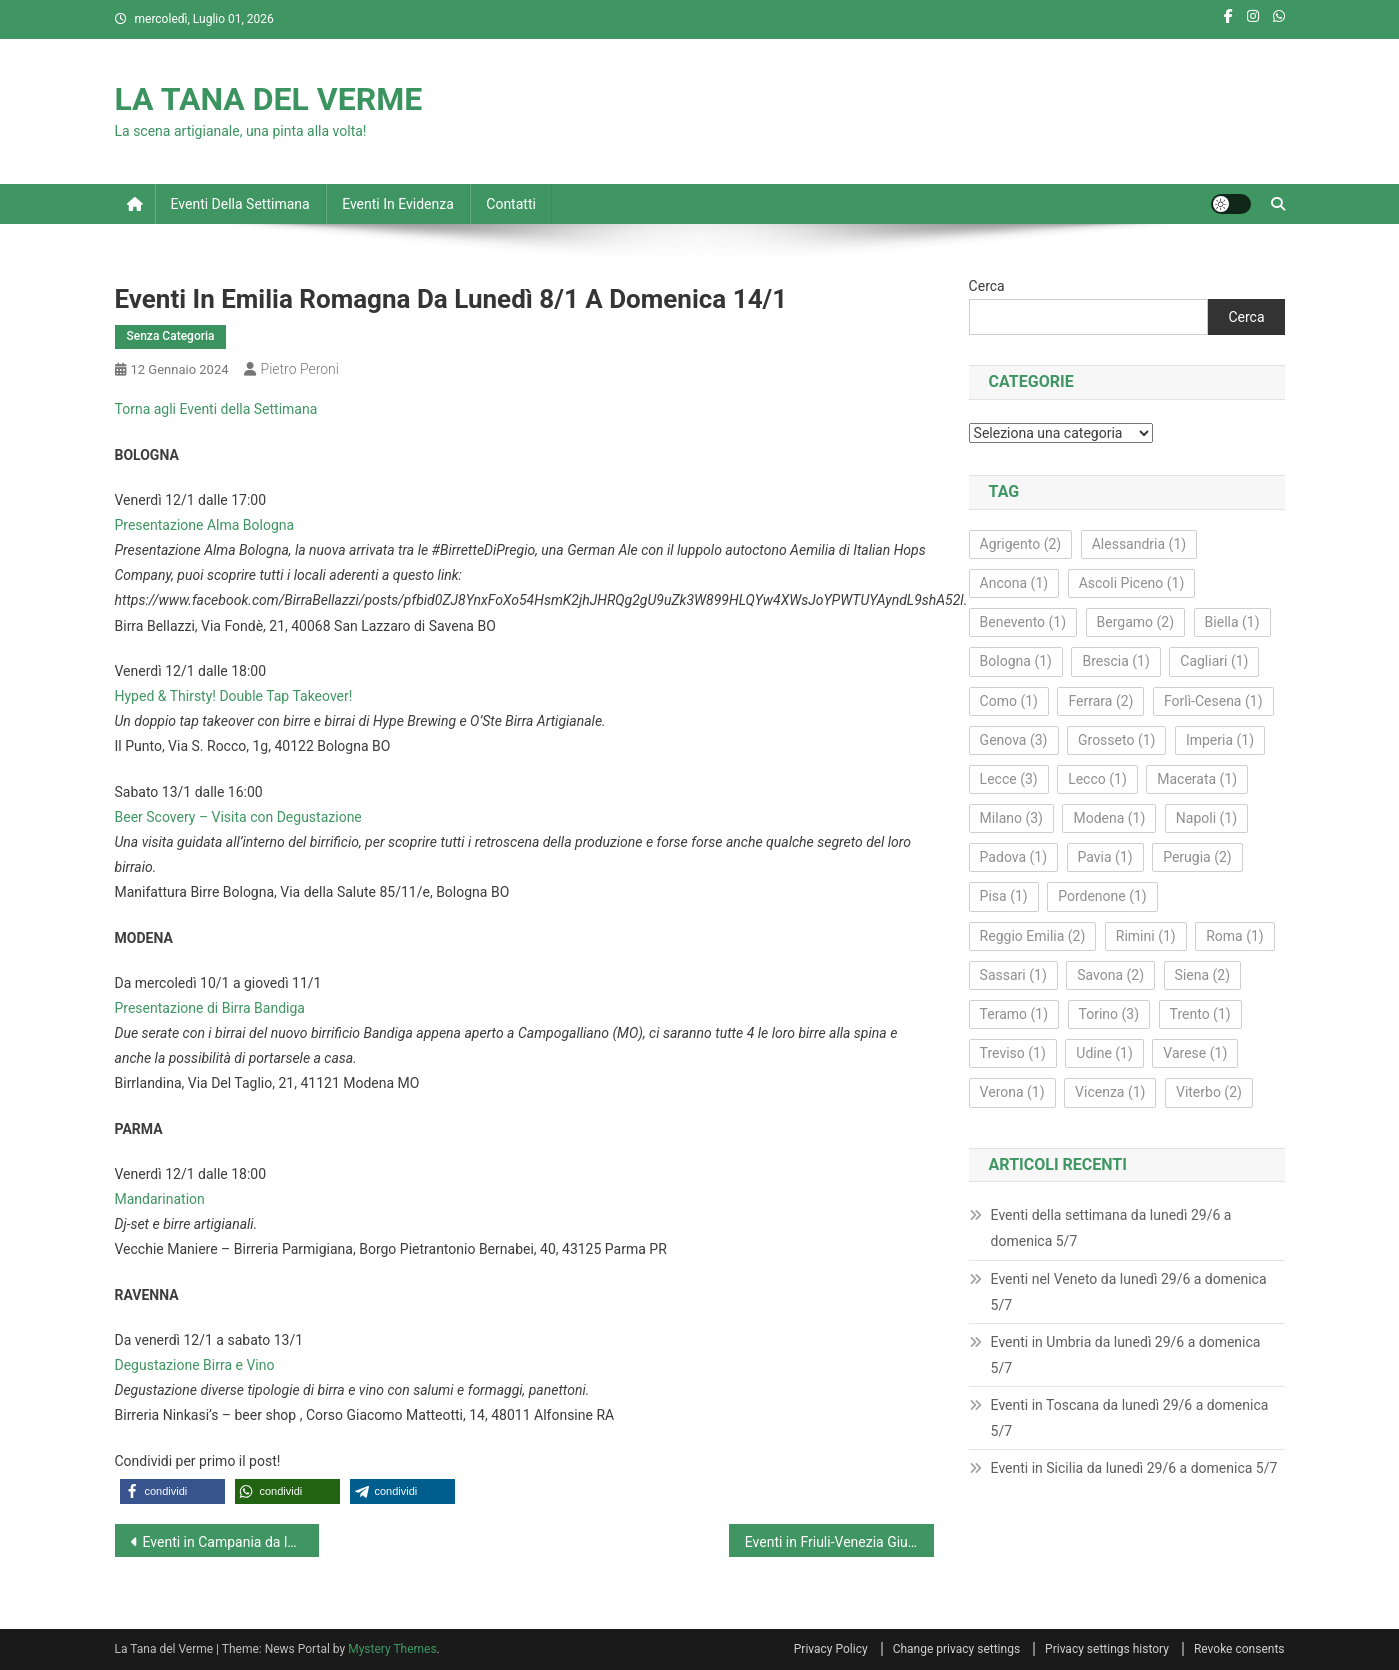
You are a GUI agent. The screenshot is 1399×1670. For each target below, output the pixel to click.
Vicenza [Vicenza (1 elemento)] (1110, 1092)
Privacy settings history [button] (1107, 1649)
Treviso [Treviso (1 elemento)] (1013, 1053)
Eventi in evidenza (398, 204)
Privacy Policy (831, 1649)
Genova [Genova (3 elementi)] (1014, 740)
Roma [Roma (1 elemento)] (1235, 936)
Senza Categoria (171, 336)
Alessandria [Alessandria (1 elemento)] (1139, 544)
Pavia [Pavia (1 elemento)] (1105, 857)
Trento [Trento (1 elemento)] (1200, 1014)
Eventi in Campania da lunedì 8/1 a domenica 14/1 (231, 1542)
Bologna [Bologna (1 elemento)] (1016, 661)
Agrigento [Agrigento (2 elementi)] (1021, 544)
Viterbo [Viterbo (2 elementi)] (1209, 1092)
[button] (172, 1491)
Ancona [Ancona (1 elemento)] (1014, 583)
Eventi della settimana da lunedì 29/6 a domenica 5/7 (1111, 1228)
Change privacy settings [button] (956, 1649)
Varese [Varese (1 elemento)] (1195, 1053)
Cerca (987, 286)
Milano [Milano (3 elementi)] (1011, 818)
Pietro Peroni (300, 369)
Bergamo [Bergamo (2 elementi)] (1136, 622)
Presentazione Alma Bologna (205, 525)
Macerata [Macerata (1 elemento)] (1197, 779)
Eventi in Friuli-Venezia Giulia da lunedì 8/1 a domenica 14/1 (839, 1542)
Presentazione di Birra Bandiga (210, 1008)
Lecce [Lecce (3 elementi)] (1009, 779)
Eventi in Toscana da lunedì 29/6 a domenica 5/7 (1130, 1418)
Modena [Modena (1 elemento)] (1109, 818)
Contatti (511, 204)
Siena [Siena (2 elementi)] (1203, 975)
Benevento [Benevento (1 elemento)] (1023, 622)
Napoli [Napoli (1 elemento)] (1206, 818)
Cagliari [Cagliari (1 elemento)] (1214, 661)
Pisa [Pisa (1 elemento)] (1004, 896)
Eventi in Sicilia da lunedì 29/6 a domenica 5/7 (1134, 1468)
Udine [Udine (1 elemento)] (1104, 1053)
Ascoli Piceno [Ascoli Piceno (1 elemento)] (1132, 583)
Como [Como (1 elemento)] (1009, 701)
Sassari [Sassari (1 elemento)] (1013, 975)
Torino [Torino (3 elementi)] (1109, 1014)
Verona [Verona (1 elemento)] (1012, 1092)
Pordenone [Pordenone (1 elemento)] (1102, 896)
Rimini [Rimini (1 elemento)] (1146, 936)
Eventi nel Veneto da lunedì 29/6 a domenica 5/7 (1129, 1292)
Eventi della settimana (240, 204)
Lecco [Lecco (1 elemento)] (1097, 779)
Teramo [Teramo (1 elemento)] (1014, 1014)
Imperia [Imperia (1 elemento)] (1220, 740)
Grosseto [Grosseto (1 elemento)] (1116, 740)
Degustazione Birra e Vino (195, 1365)
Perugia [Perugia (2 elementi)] (1197, 857)
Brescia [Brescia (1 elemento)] (1115, 661)
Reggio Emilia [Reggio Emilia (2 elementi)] (1033, 936)
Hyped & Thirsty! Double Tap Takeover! (234, 696)
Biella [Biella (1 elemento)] (1232, 622)
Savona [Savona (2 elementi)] (1110, 975)
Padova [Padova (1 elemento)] (1013, 857)
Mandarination (160, 1199)
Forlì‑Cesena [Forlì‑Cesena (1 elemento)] (1213, 701)
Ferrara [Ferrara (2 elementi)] (1100, 701)
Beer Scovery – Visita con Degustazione (238, 817)
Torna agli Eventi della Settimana (216, 409)
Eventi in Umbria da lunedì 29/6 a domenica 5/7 (1126, 1355)
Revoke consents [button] (1239, 1649)
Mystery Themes (392, 1649)
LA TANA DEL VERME (269, 99)
